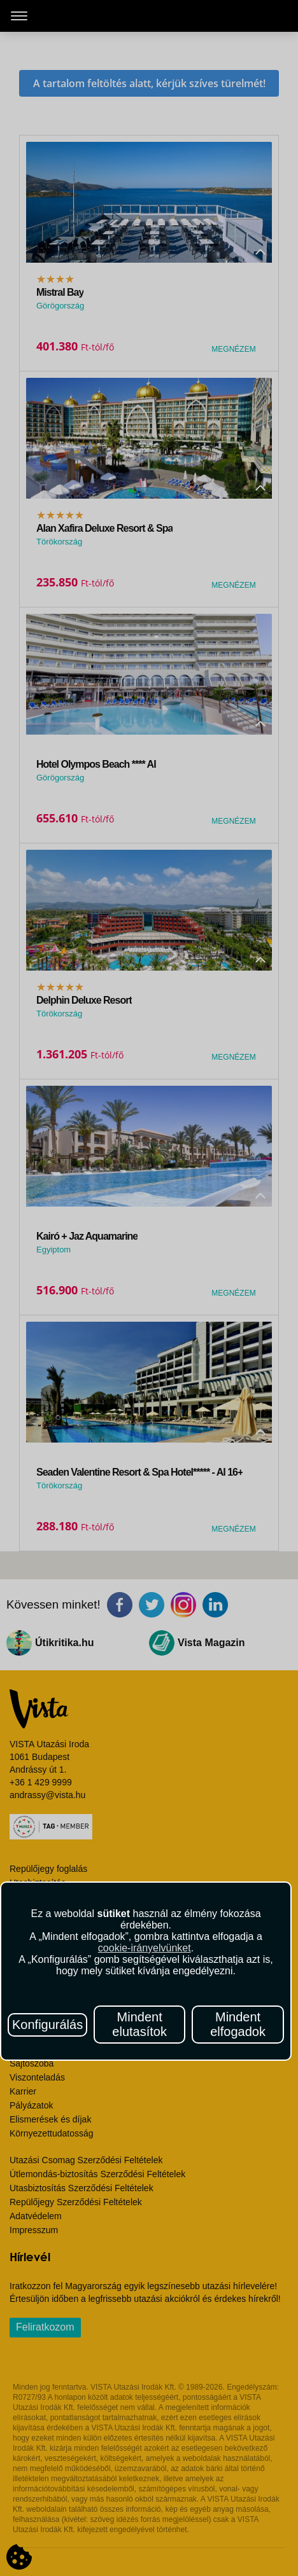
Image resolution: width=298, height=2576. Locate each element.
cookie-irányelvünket (144, 1947)
